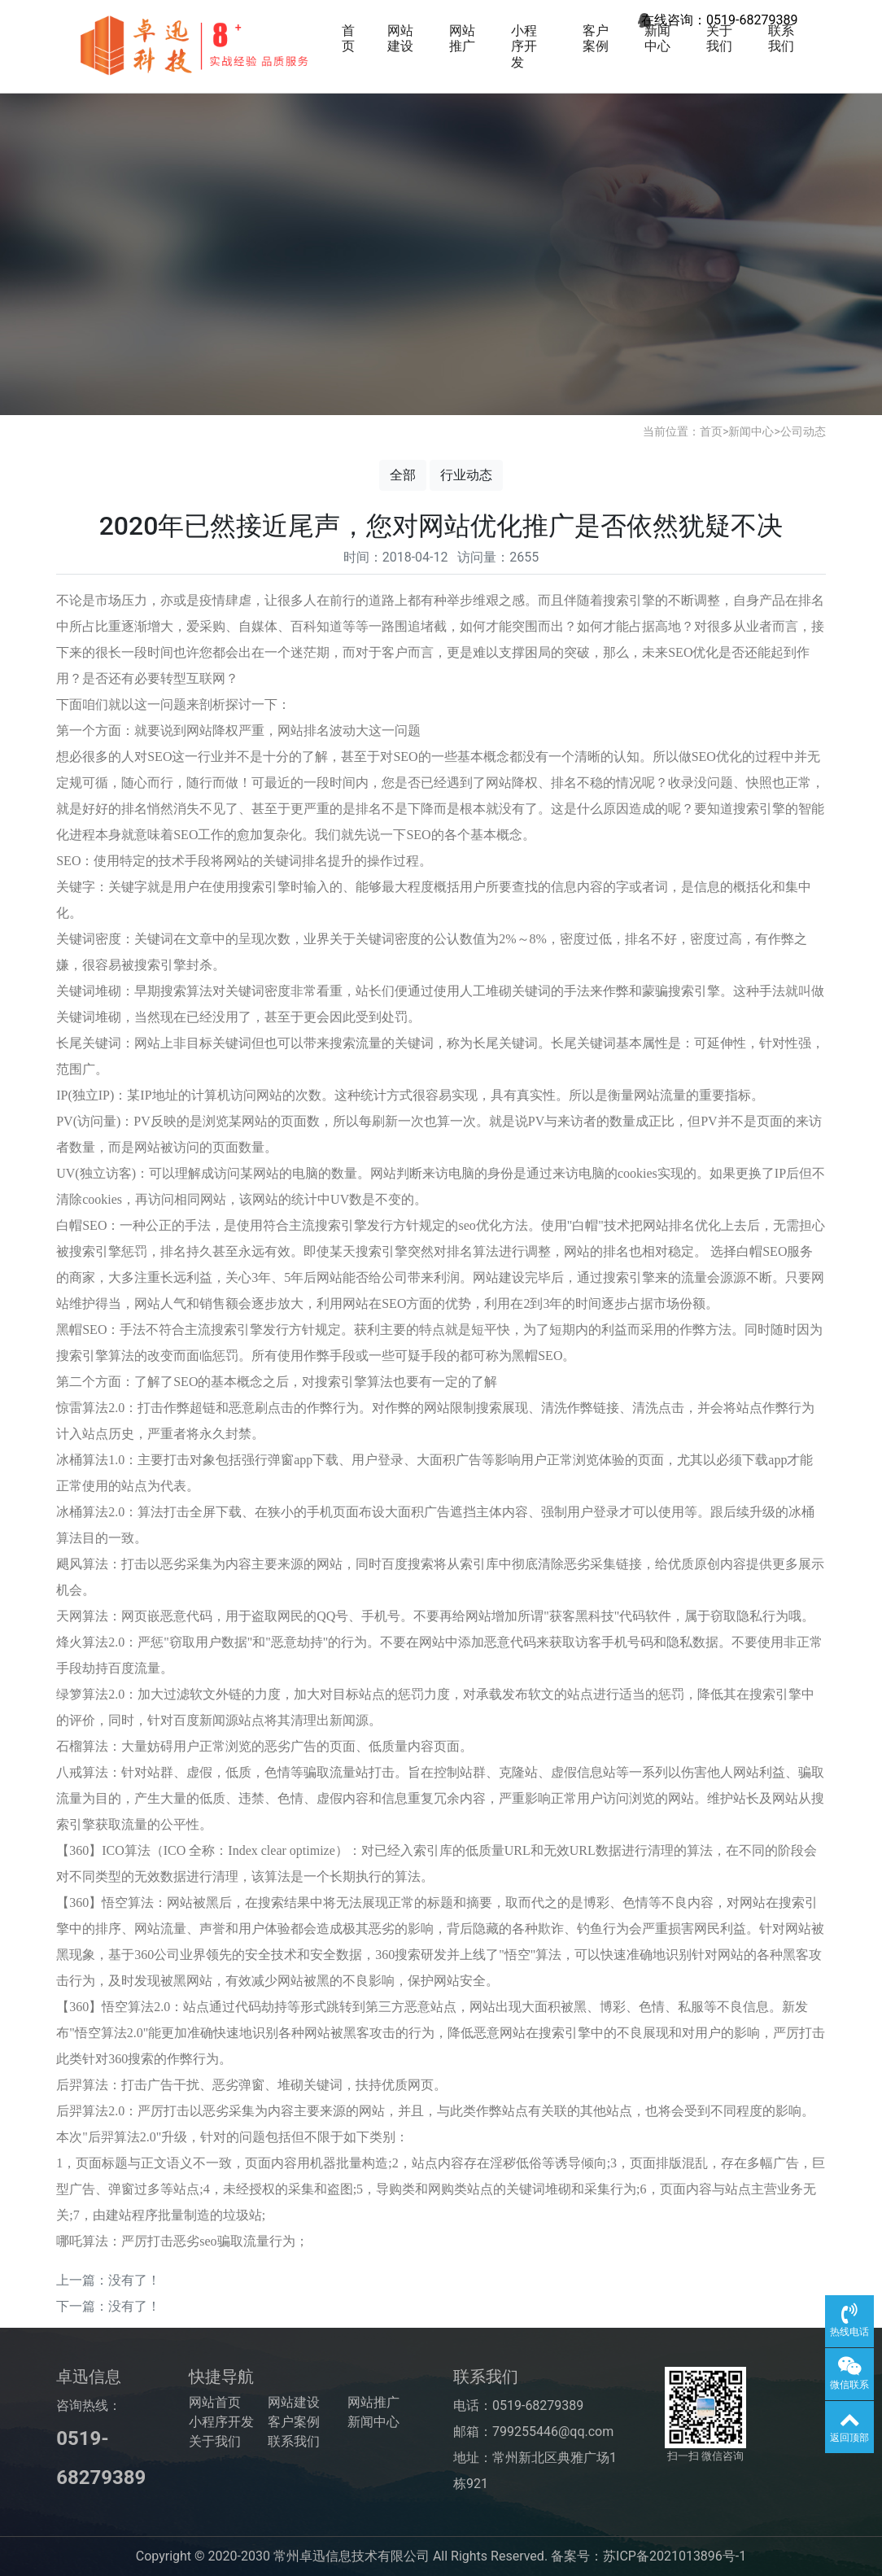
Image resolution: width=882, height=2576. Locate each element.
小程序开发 (524, 46)
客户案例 (596, 38)
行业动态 (466, 475)
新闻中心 (657, 38)
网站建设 (400, 38)
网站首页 (215, 2402)
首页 (348, 38)
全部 (403, 475)
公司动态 (803, 431)
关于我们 (719, 38)
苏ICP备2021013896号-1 (674, 2556)
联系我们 (781, 38)
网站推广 (462, 38)
